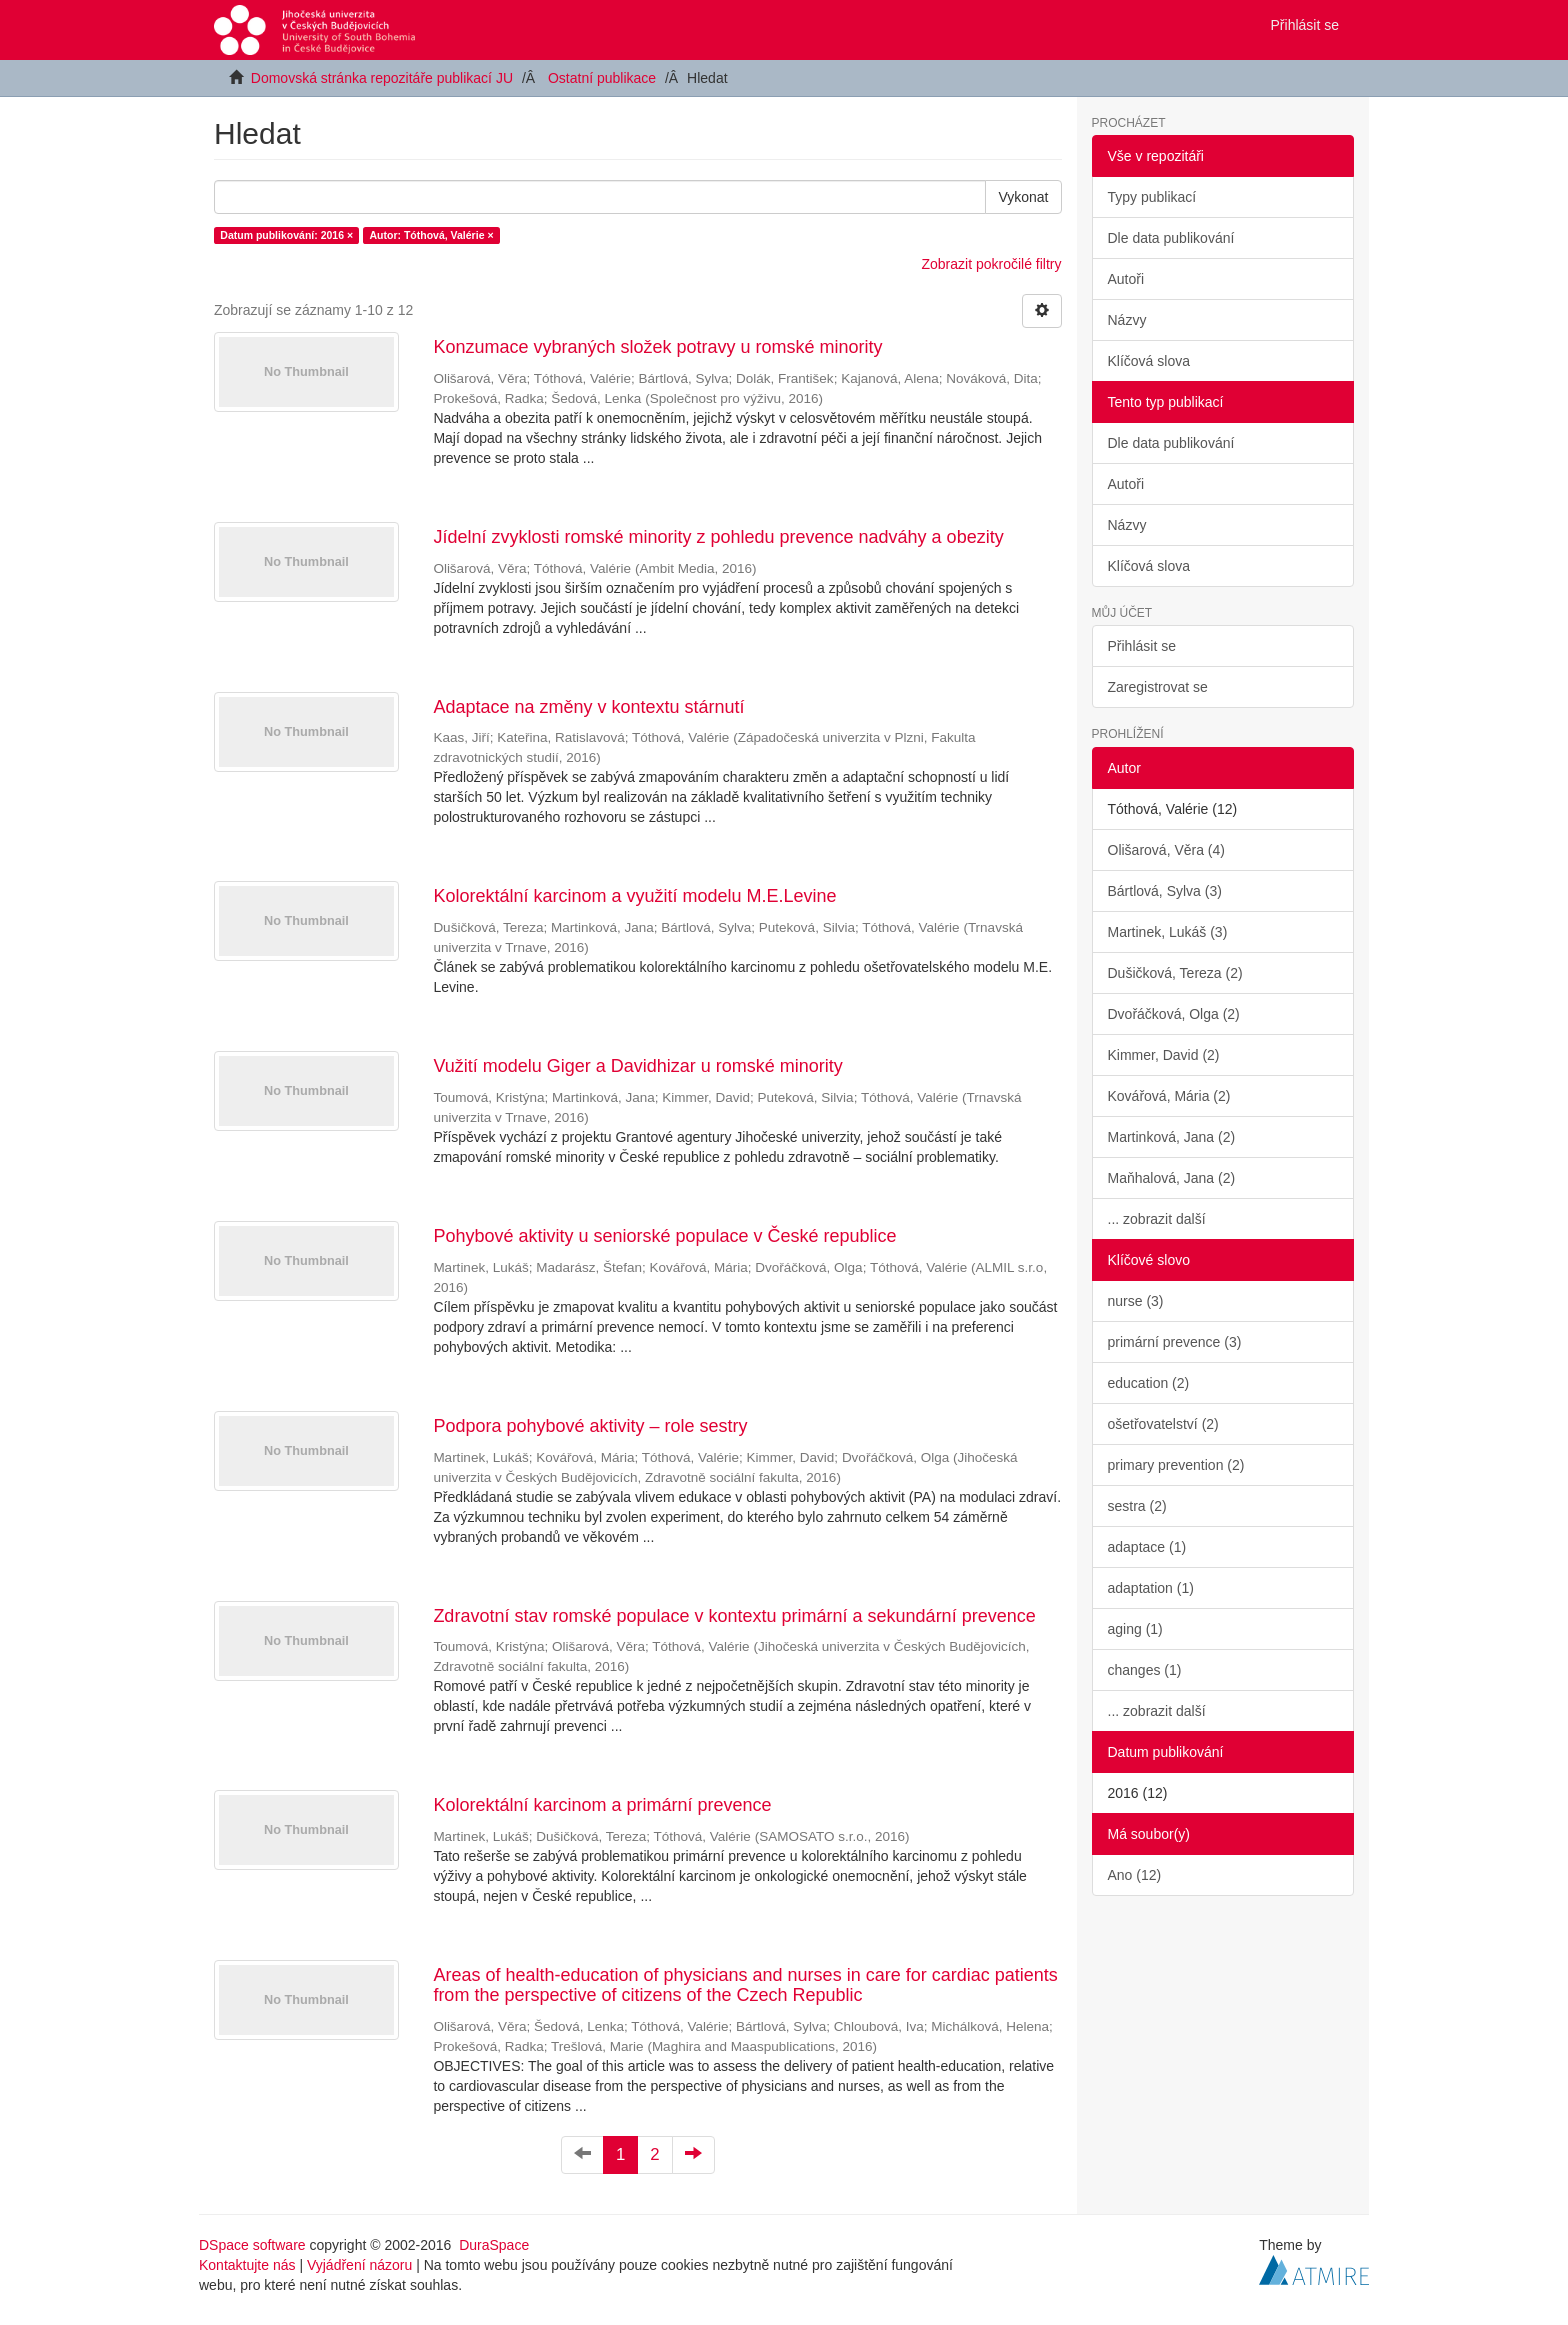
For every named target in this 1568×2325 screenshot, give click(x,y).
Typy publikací (1152, 197)
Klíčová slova (1149, 361)
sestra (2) (1137, 1506)
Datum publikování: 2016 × (286, 235)
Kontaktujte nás (247, 2265)
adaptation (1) (1151, 1588)
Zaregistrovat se (1158, 687)
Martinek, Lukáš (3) (1168, 932)
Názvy (1127, 320)
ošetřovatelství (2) (1163, 1424)
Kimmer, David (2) (1164, 1055)
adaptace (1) (1147, 1547)
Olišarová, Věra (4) (1166, 850)
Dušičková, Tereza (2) (1175, 973)
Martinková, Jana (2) (1172, 1137)
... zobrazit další (1157, 1219)
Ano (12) (1135, 1875)
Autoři (1126, 279)
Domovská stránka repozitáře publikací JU (382, 78)
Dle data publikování (1171, 238)
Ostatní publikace (602, 78)
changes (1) (1145, 1670)
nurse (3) (1136, 1301)
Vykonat (1023, 197)
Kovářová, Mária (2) (1169, 1096)
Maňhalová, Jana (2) (1172, 1178)
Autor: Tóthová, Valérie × (432, 235)
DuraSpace (494, 2245)
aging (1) (1135, 1629)
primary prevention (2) (1176, 1465)
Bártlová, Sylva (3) (1165, 891)
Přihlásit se (1142, 646)
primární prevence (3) (1175, 1342)
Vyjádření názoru (359, 2265)
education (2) (1149, 1383)
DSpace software (252, 2245)
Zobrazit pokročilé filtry (991, 264)
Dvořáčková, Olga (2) (1174, 1014)
